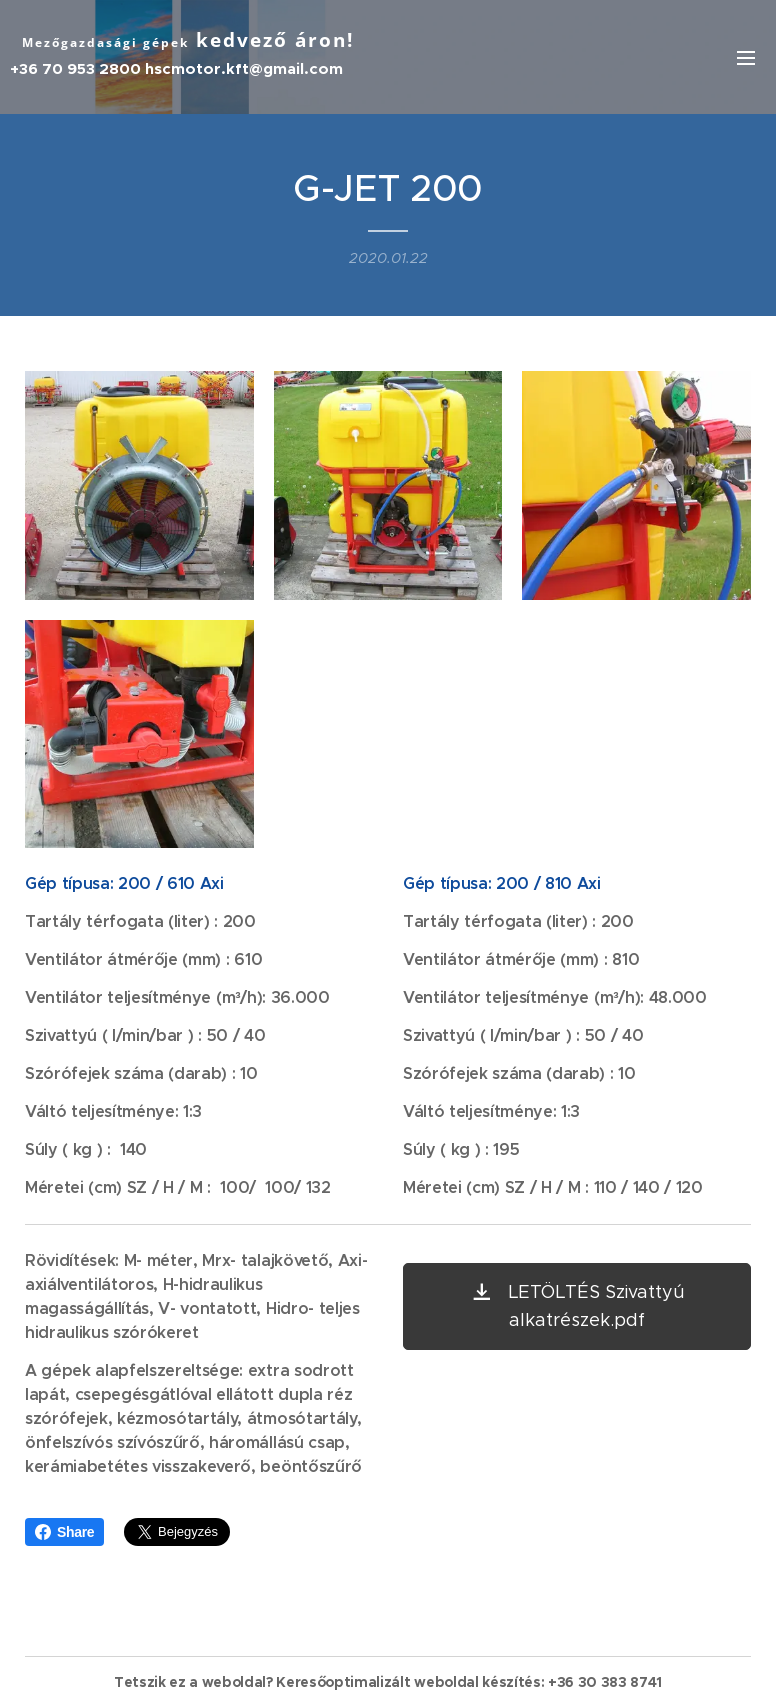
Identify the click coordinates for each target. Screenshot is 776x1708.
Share (64, 1532)
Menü (746, 58)
